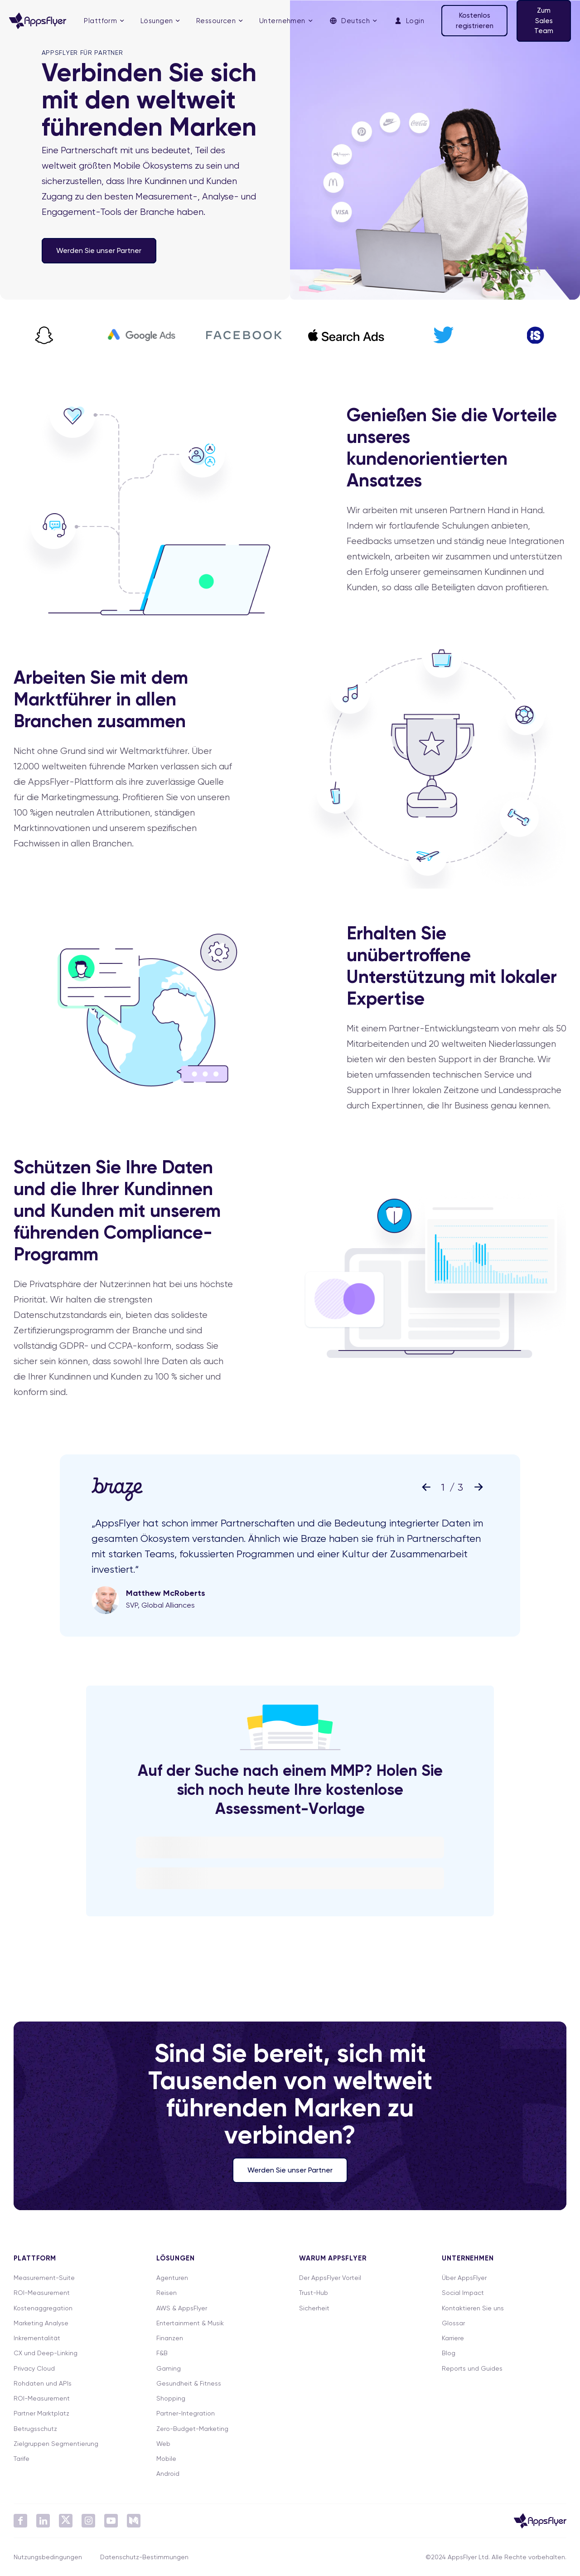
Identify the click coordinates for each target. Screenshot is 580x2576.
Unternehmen (282, 21)
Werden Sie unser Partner (98, 250)
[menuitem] (104, 20)
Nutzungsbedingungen (48, 2557)
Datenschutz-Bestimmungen (144, 2557)
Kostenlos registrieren (474, 20)
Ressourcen (216, 21)
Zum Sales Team (543, 20)
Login (408, 20)
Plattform (100, 21)
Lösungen (156, 21)
